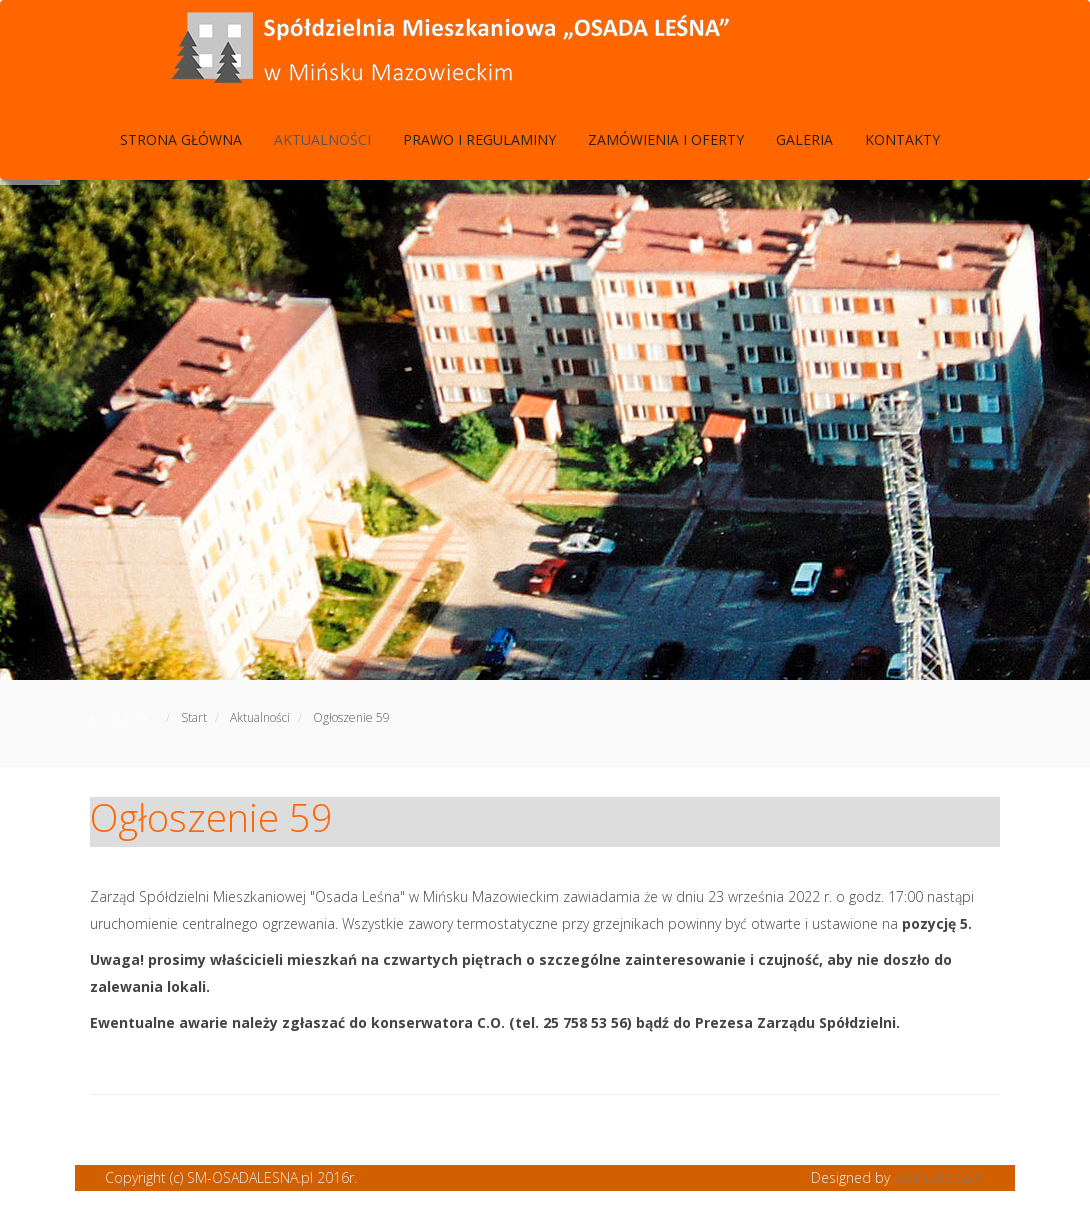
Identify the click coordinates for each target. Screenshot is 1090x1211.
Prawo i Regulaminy (479, 139)
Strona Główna (181, 139)
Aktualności (322, 139)
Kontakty (902, 139)
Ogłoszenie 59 (211, 817)
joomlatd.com (939, 1177)
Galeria (804, 139)
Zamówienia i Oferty (666, 139)
